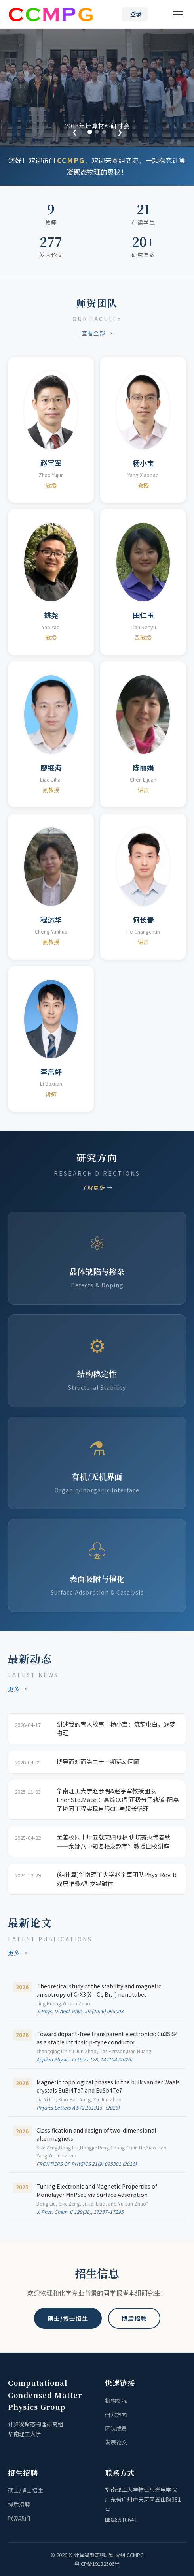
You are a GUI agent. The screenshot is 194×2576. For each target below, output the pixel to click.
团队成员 (116, 2428)
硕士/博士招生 (68, 2318)
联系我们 (19, 2518)
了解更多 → (97, 1187)
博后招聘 (134, 2318)
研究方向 (116, 2414)
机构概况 (116, 2401)
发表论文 (116, 2442)
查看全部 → (97, 333)
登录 (135, 14)
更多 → (17, 1689)
